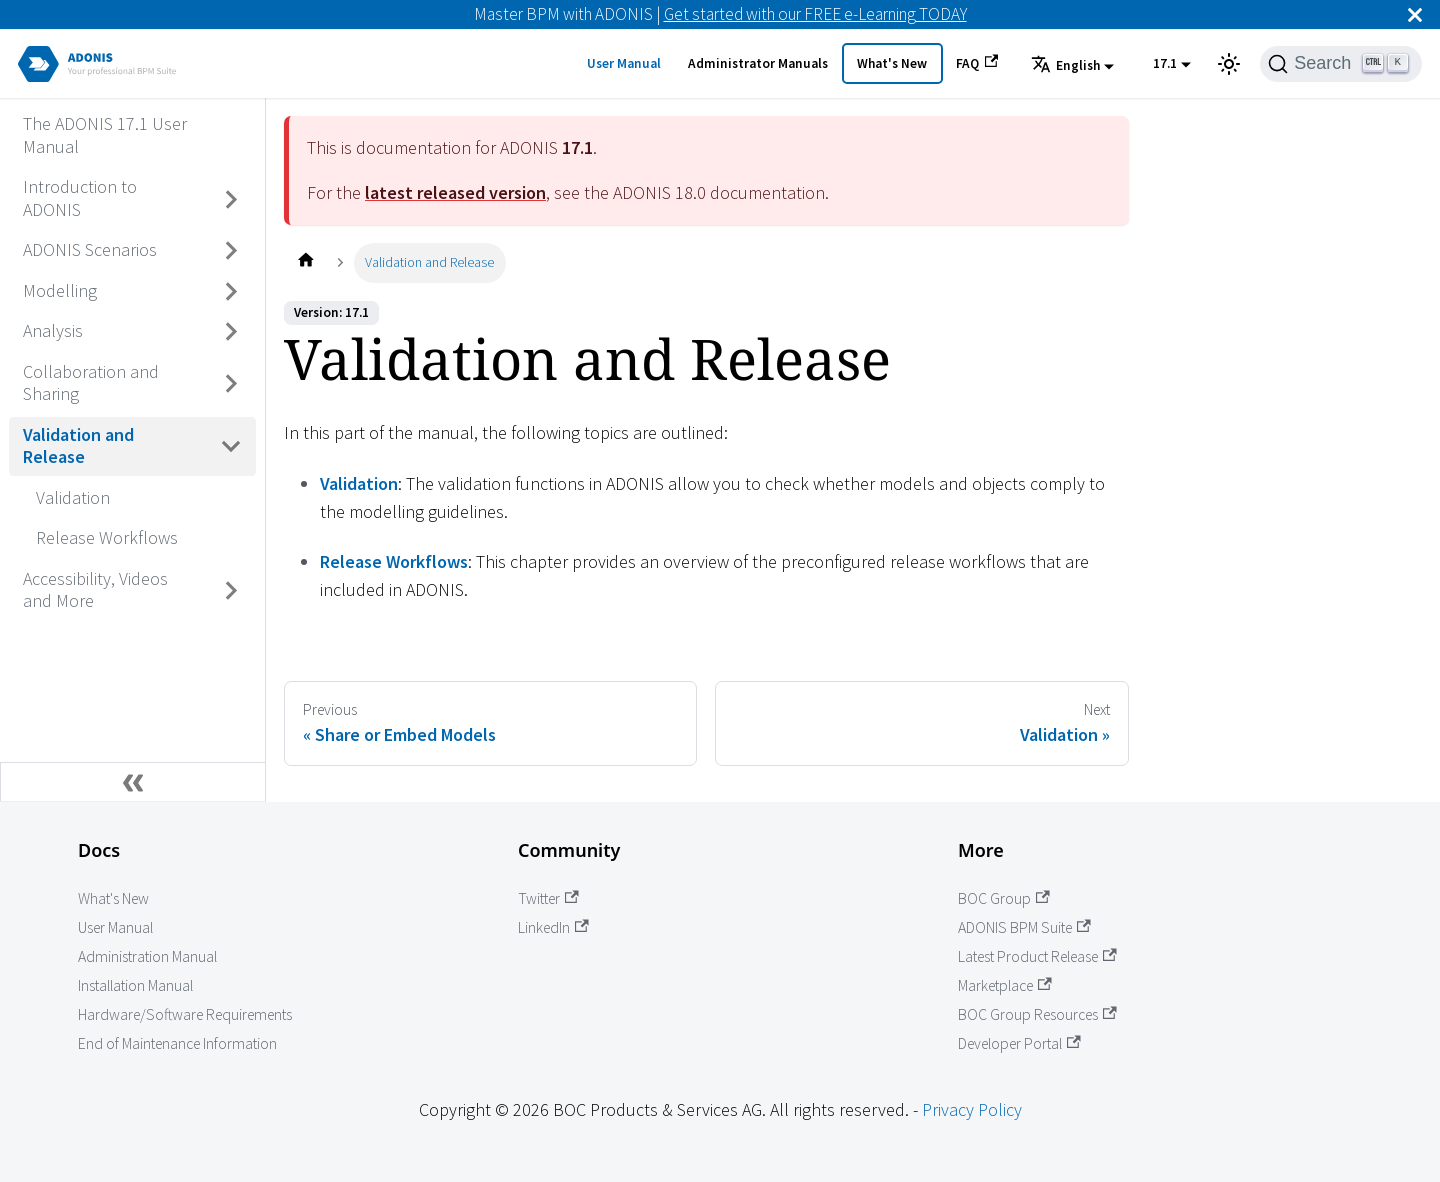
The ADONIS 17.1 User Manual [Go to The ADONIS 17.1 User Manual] (105, 135)
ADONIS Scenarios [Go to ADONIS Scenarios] (90, 249)
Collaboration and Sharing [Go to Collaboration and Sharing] (91, 383)
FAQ (977, 63)
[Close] (1415, 14)
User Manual (624, 63)
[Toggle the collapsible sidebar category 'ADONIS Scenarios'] (232, 251)
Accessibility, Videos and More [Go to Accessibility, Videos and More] (95, 590)
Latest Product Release (1037, 956)
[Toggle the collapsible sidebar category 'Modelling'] (232, 291)
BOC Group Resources (1037, 1014)
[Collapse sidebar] (133, 782)
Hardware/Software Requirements (185, 1014)
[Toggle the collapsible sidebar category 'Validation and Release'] (232, 446)
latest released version (455, 192)
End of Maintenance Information (177, 1043)
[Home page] (305, 262)
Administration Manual (147, 956)
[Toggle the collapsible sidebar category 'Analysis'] (232, 332)
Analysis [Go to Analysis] (53, 330)
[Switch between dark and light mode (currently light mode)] (1229, 64)
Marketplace (1005, 985)
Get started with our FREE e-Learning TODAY (815, 14)
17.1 (1165, 63)
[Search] (1341, 64)
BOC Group (1004, 898)
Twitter (548, 898)
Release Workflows (394, 561)
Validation (359, 483)
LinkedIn (553, 927)
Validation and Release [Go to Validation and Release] (78, 446)
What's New (892, 63)
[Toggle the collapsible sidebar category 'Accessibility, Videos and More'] (232, 590)
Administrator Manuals (758, 63)
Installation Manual (135, 985)
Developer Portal (1019, 1043)
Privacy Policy (972, 1109)
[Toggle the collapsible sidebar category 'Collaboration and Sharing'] (232, 383)
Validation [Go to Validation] (73, 497)
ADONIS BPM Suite (1024, 927)
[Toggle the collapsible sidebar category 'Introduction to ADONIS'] (232, 199)
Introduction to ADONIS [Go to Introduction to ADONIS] (80, 198)
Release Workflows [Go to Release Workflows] (107, 537)
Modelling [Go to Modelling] (60, 290)
